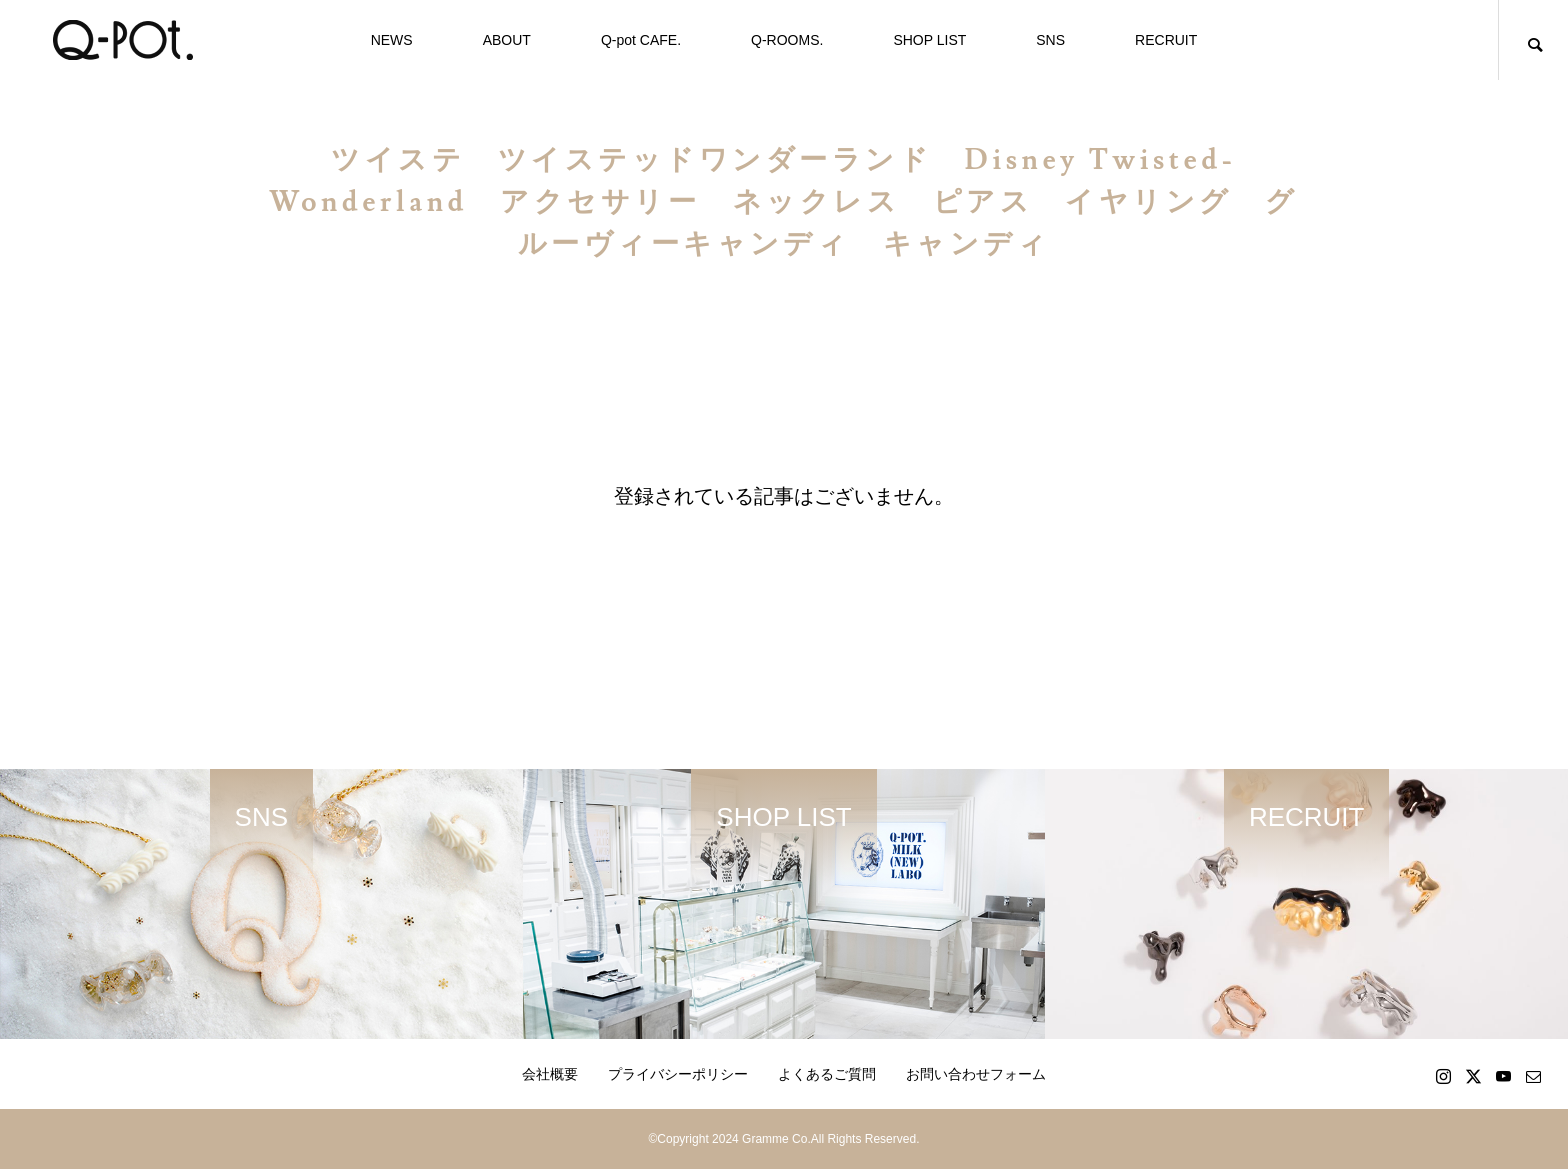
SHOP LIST (929, 40)
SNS (1050, 40)
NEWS (392, 40)
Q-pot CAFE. (641, 40)
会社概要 (550, 1074)
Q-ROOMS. (787, 40)
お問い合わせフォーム (976, 1074)
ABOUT (507, 40)
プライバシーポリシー (678, 1074)
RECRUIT (1166, 40)
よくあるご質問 (827, 1074)
